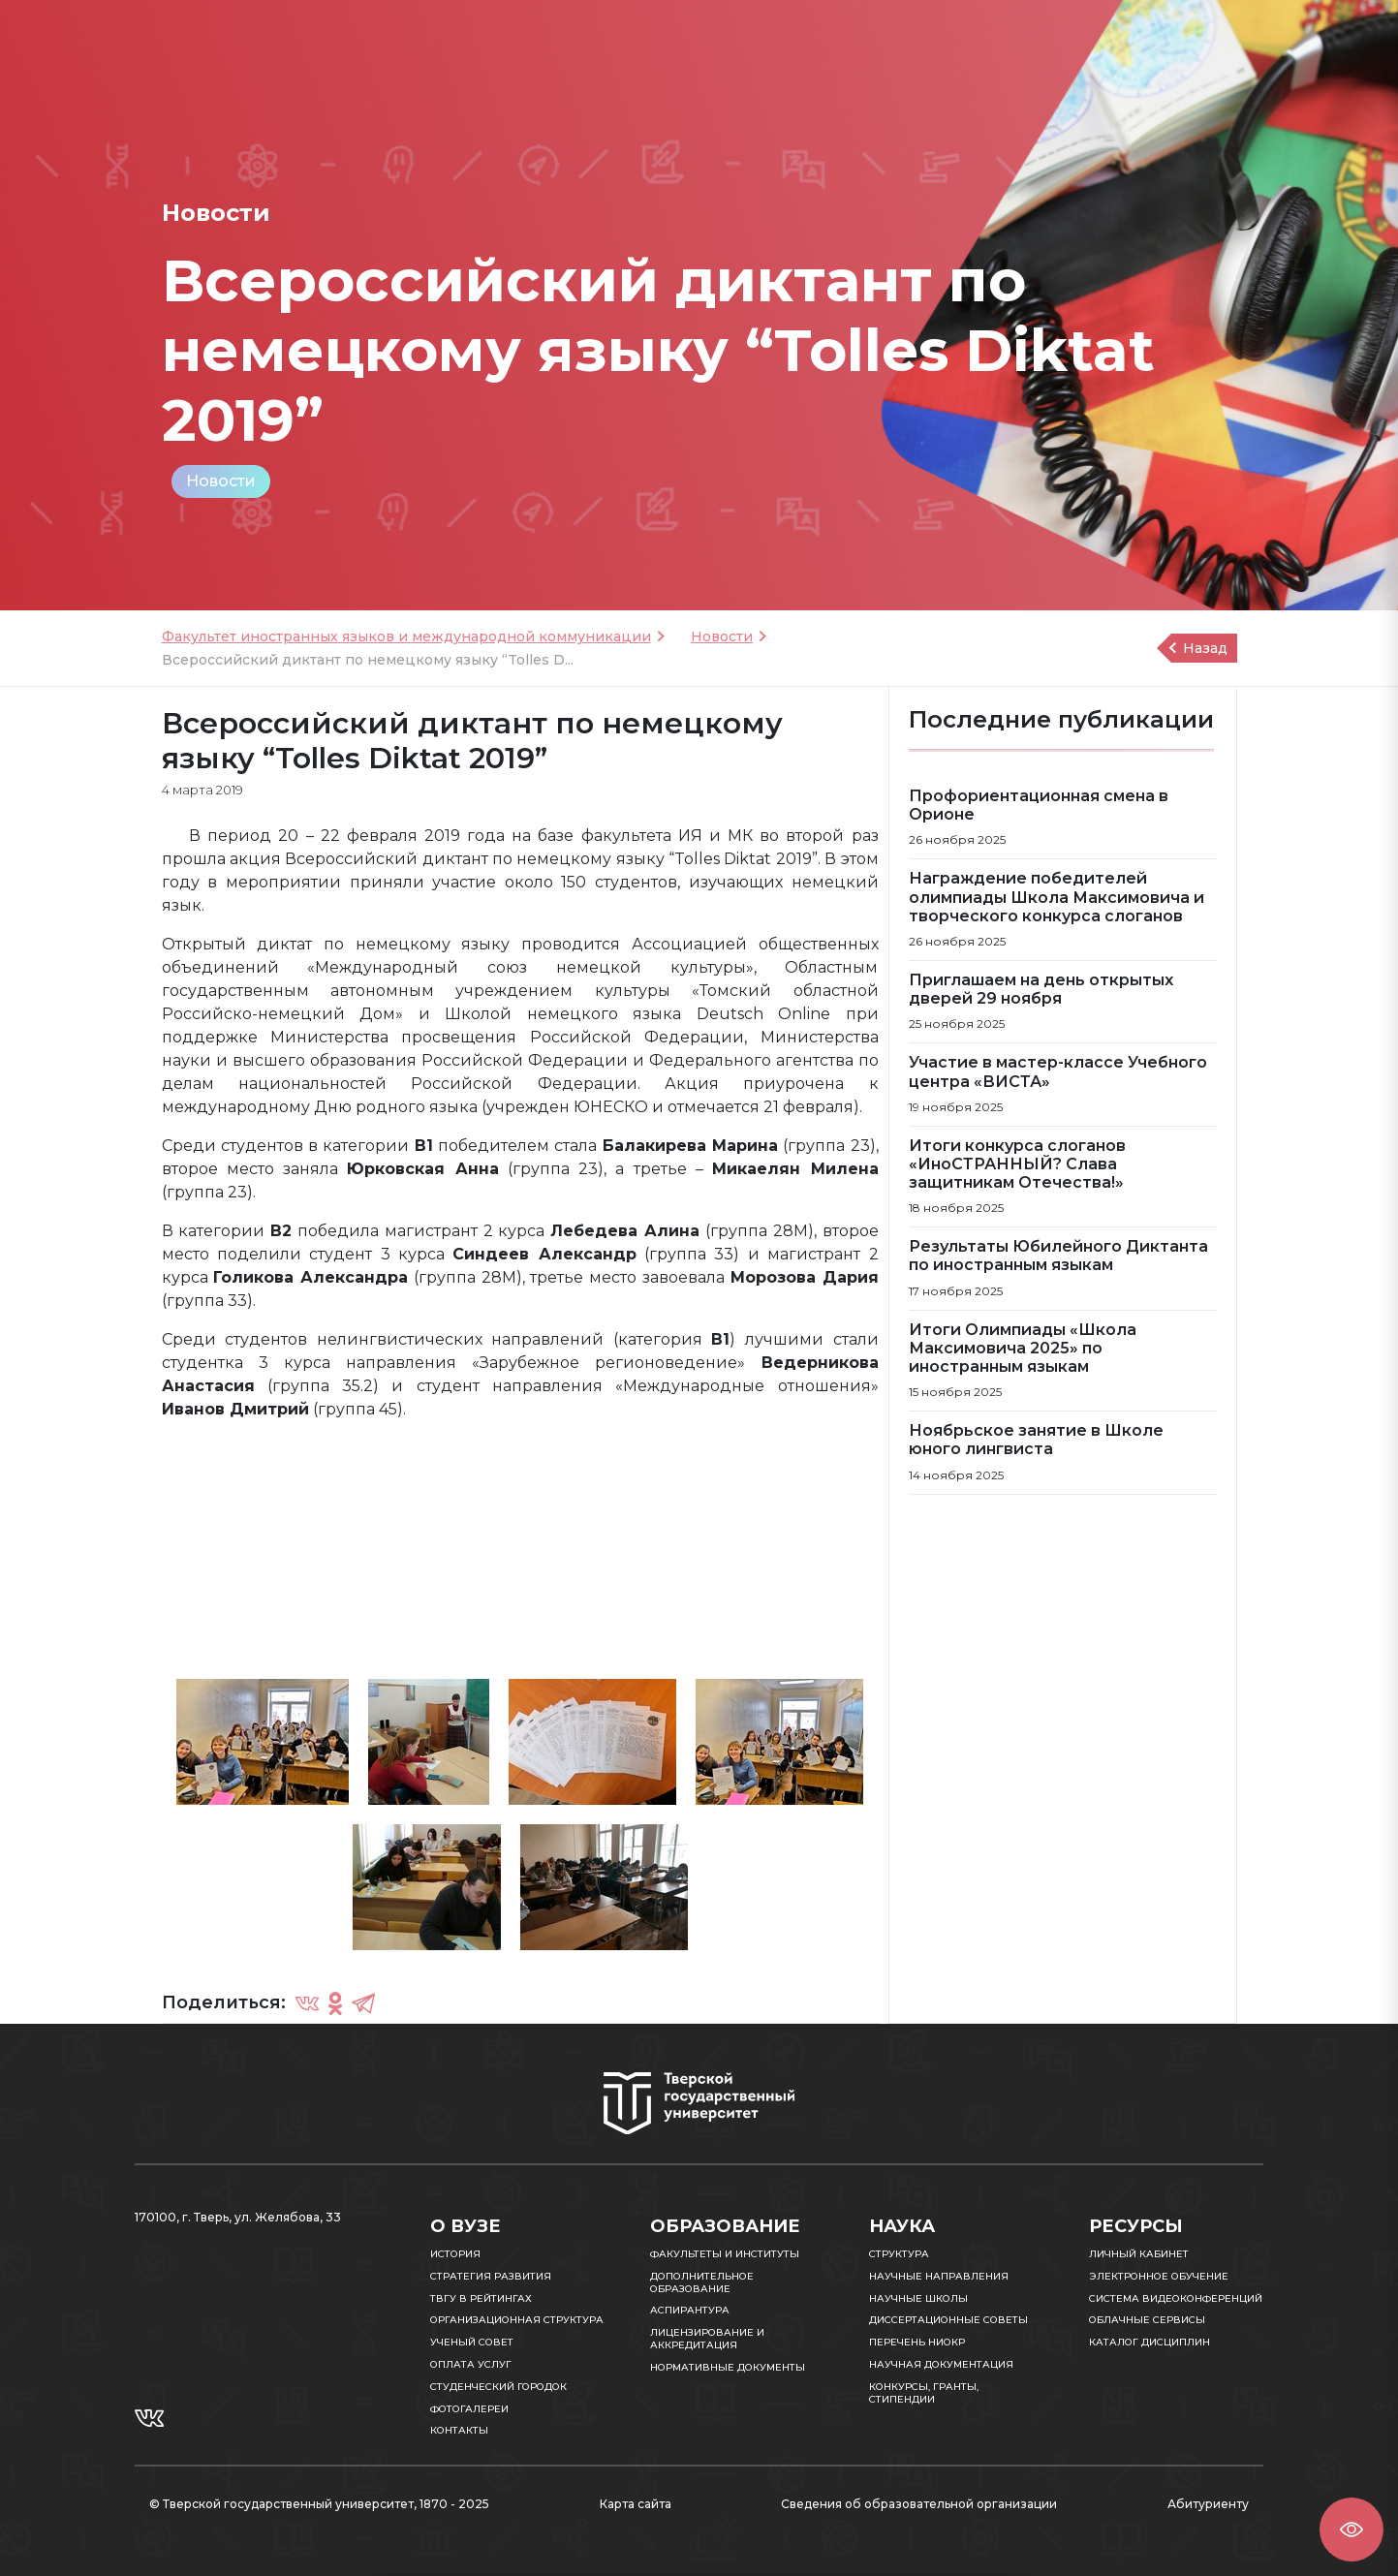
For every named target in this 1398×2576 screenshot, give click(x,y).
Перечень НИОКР (917, 2342)
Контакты (459, 2430)
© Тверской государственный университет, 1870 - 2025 (319, 2504)
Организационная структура (517, 2319)
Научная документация (941, 2364)
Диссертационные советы (948, 2319)
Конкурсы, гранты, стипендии (924, 2392)
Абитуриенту (1208, 2504)
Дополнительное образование (702, 2282)
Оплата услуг (471, 2364)
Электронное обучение (1158, 2276)
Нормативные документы (727, 2367)
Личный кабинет (1139, 2254)
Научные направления (939, 2276)
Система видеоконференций (1175, 2298)
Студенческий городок (498, 2386)
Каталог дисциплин (1149, 2342)
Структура (899, 2254)
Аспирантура (690, 2310)
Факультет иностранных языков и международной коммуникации (406, 636)
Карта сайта (635, 2504)
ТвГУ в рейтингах (481, 2298)
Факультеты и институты (724, 2254)
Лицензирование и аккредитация (707, 2338)
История (455, 2254)
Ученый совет (471, 2342)
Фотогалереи (469, 2409)
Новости (221, 481)
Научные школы (918, 2298)
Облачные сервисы (1147, 2319)
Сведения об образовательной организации (919, 2504)
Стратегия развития (490, 2276)
